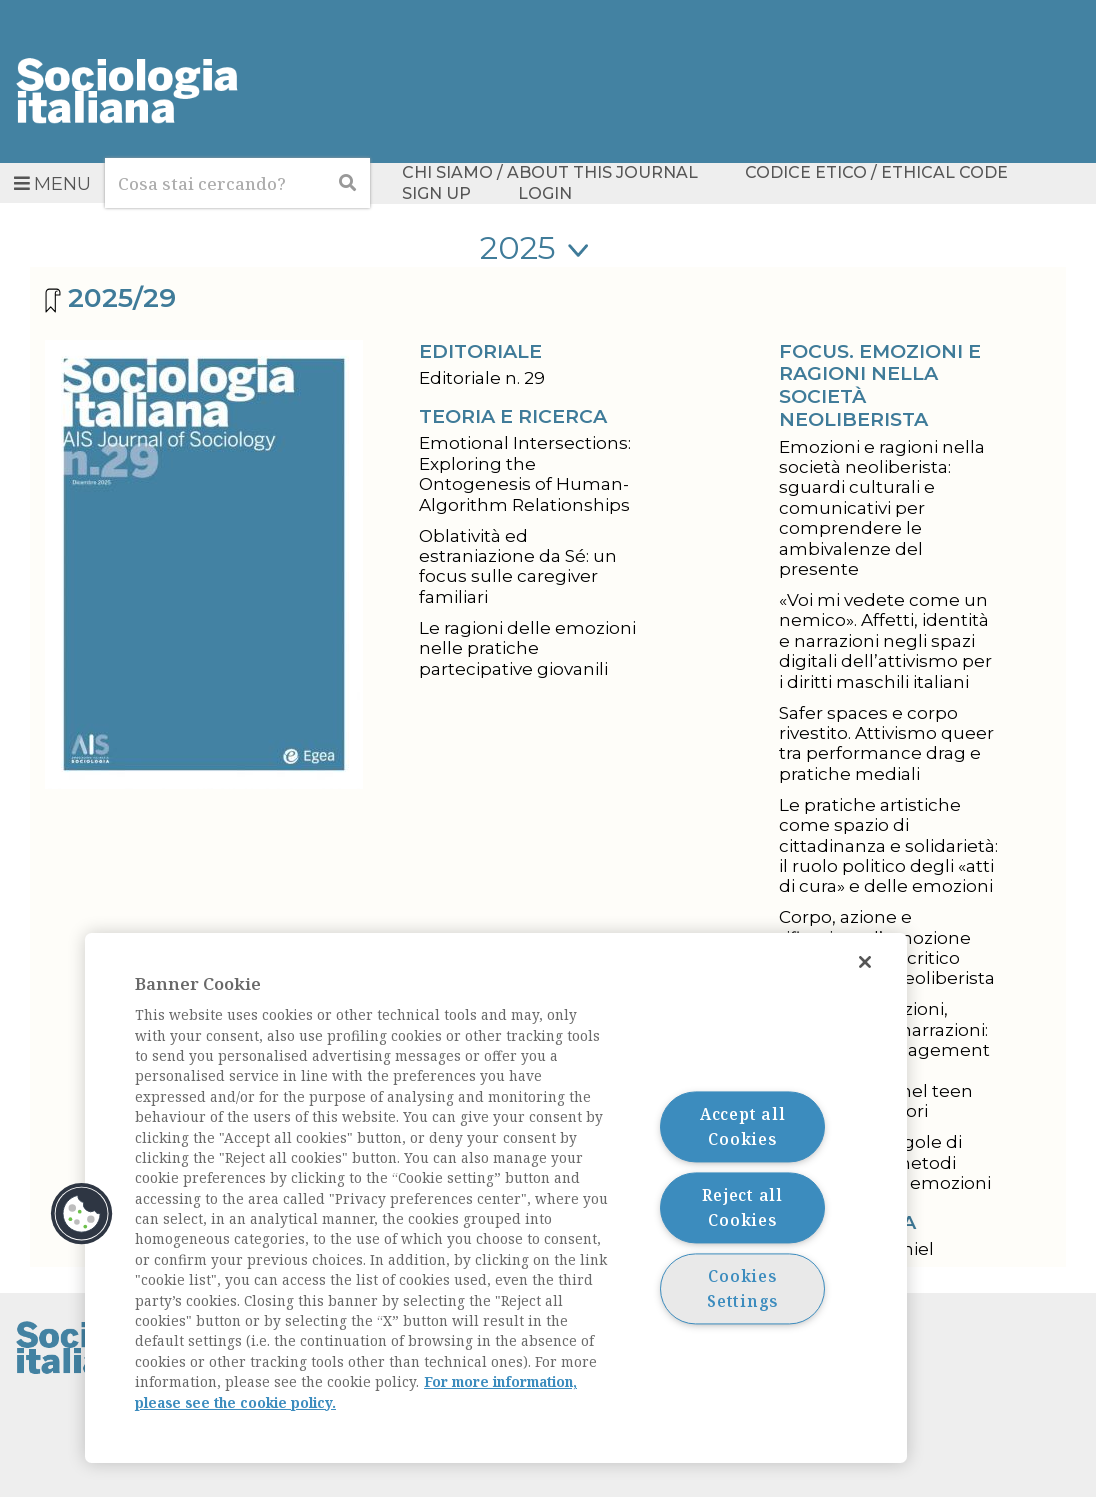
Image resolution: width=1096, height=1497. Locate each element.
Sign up (436, 193)
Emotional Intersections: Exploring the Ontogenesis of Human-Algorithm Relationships (525, 473)
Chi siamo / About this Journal (550, 173)
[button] (82, 1214)
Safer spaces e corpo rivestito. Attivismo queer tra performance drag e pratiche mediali (886, 743)
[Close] (865, 962)
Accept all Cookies (743, 1126)
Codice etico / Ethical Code (876, 173)
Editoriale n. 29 (482, 378)
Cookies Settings (742, 1289)
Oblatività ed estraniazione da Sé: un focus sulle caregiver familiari (518, 566)
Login (545, 193)
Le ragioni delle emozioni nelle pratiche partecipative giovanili (527, 648)
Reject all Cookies (742, 1208)
